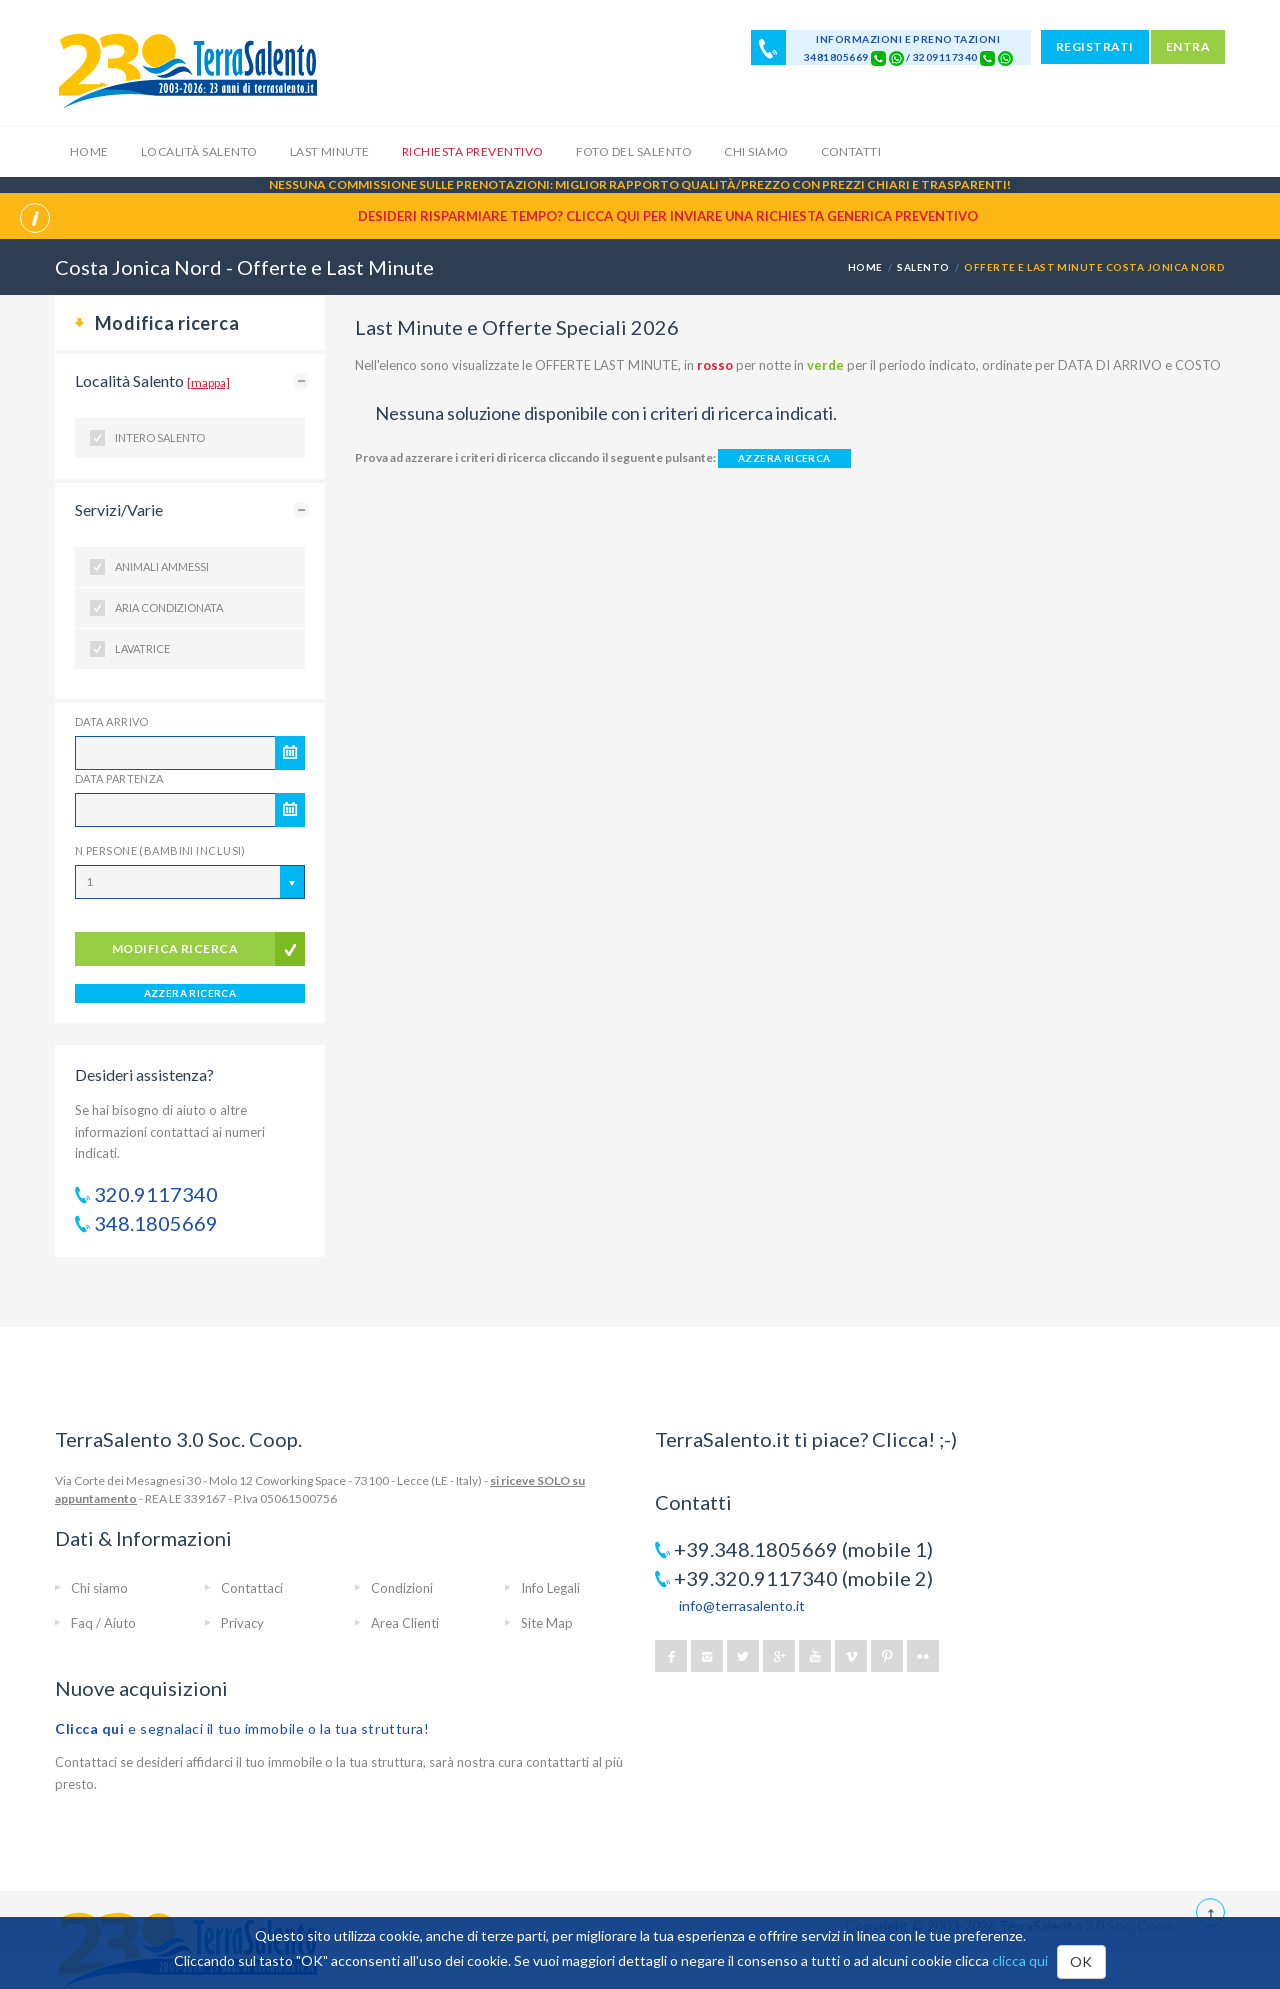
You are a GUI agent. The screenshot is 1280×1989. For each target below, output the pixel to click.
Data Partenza (119, 778)
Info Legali (550, 1588)
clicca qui (1020, 1960)
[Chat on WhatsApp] (896, 57)
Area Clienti (405, 1623)
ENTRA (1188, 46)
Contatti (851, 151)
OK (1081, 1961)
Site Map (547, 1623)
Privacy (242, 1623)
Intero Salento (160, 437)
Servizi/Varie (119, 509)
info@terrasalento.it (742, 1605)
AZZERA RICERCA (190, 993)
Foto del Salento (634, 151)
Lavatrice (142, 648)
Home (89, 151)
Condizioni (402, 1588)
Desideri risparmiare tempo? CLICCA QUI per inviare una (668, 216)
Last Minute (330, 151)
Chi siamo (756, 151)
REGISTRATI (1095, 46)
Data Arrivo (112, 721)
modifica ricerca (175, 948)
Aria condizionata (169, 607)
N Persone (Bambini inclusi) (160, 850)
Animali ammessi (162, 566)
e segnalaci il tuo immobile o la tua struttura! (242, 1728)
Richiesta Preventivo (473, 151)
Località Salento (199, 151)
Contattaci (252, 1588)
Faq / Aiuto (103, 1623)
